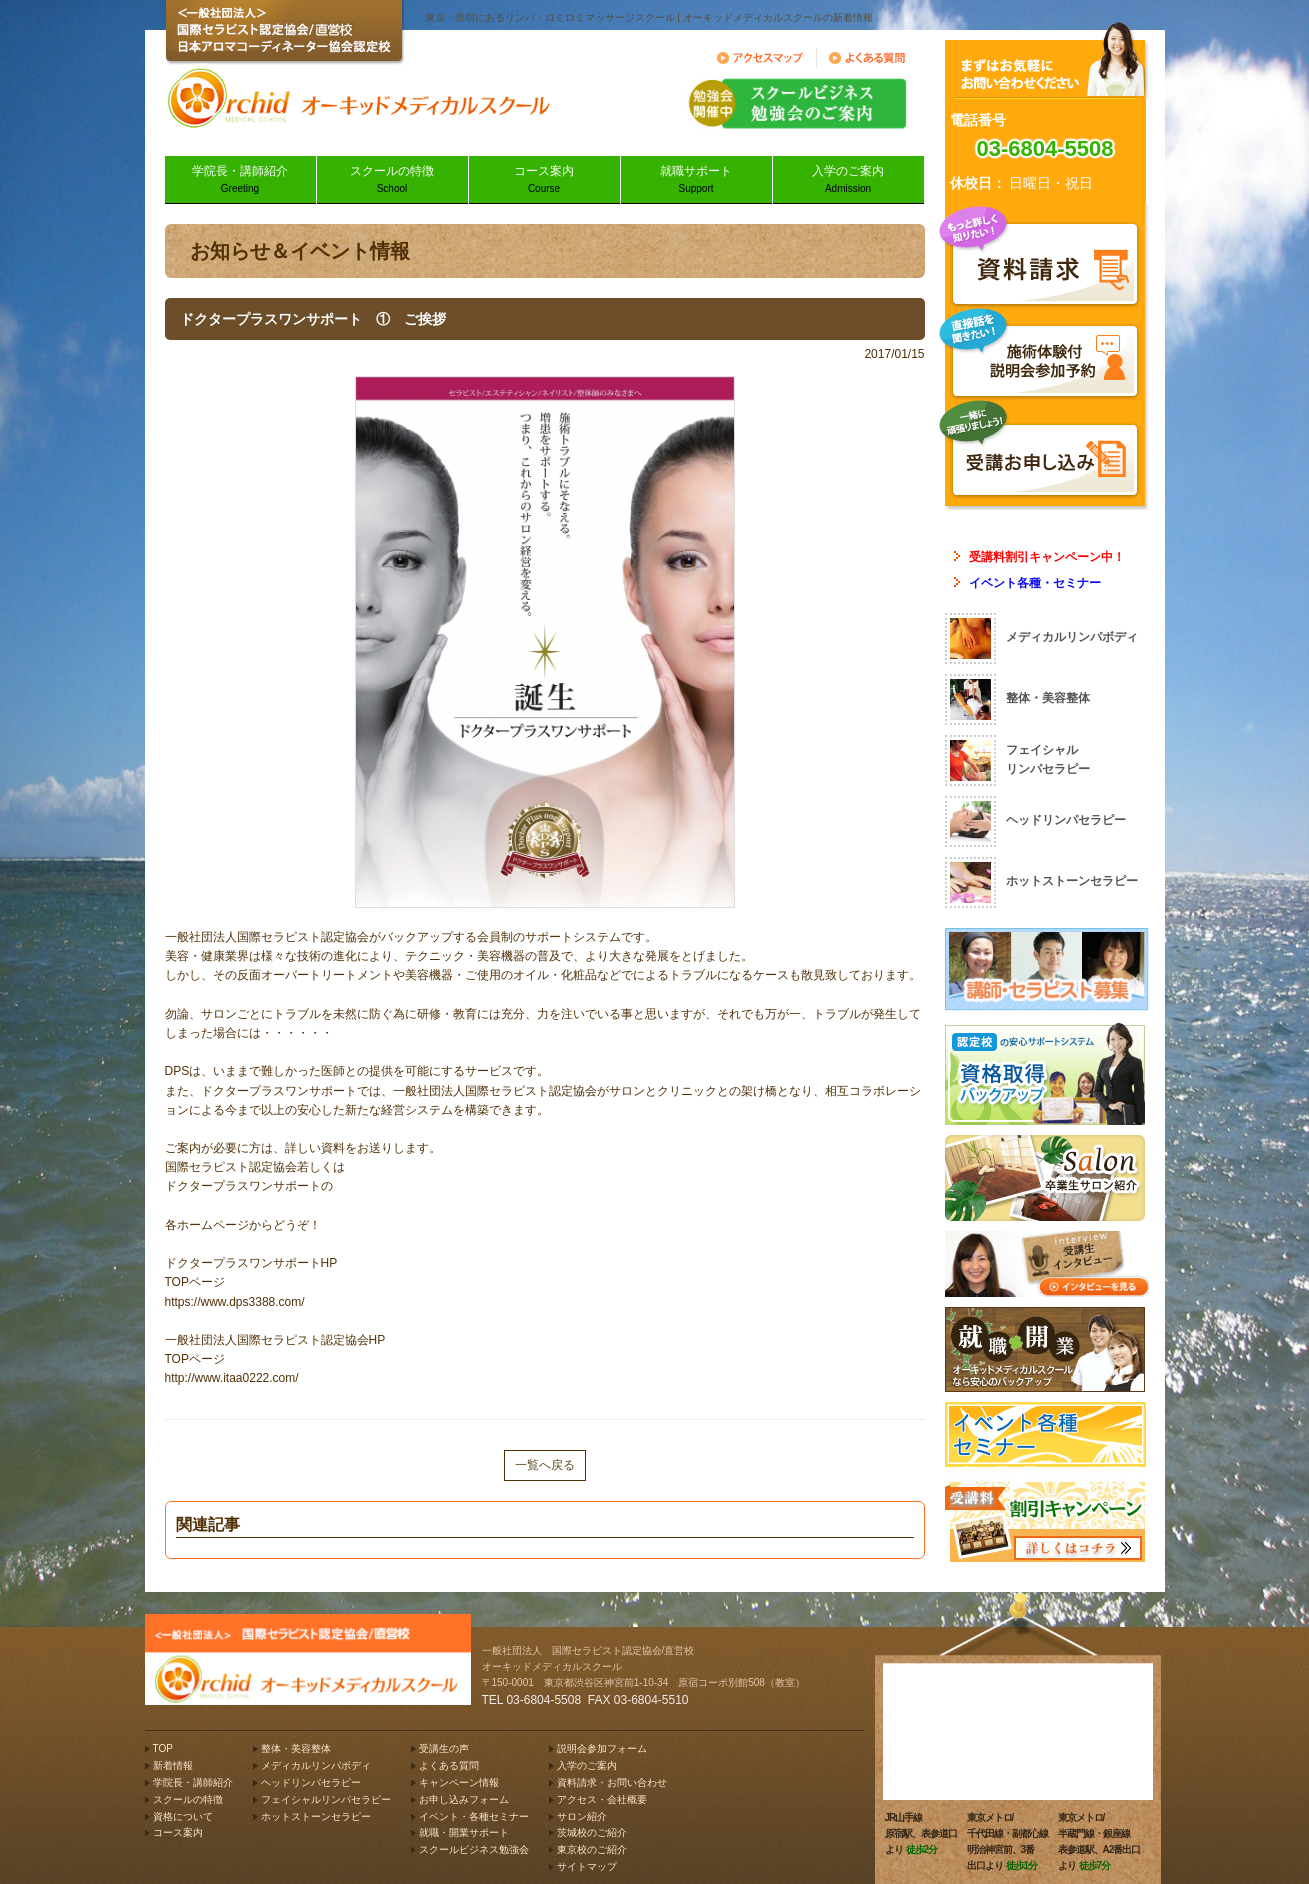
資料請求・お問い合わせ (612, 1782)
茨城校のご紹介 (592, 1832)
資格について (183, 1816)
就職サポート (696, 180)
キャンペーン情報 (459, 1782)
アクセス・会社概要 (602, 1799)
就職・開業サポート (464, 1832)
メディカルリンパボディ (316, 1765)
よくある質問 (449, 1765)
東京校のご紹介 (592, 1849)
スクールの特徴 (392, 180)
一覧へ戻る (545, 1465)
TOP (163, 1748)
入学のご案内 (848, 180)
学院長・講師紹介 (240, 180)
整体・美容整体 (296, 1748)
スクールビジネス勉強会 (474, 1849)
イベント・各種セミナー (474, 1816)
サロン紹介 (582, 1816)
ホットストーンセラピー (316, 1816)
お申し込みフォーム (464, 1799)
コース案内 (544, 180)
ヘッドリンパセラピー (311, 1782)
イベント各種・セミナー (1035, 583)
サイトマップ (587, 1866)
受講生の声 (444, 1748)
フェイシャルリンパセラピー (326, 1799)
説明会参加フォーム (602, 1748)
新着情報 (173, 1765)
